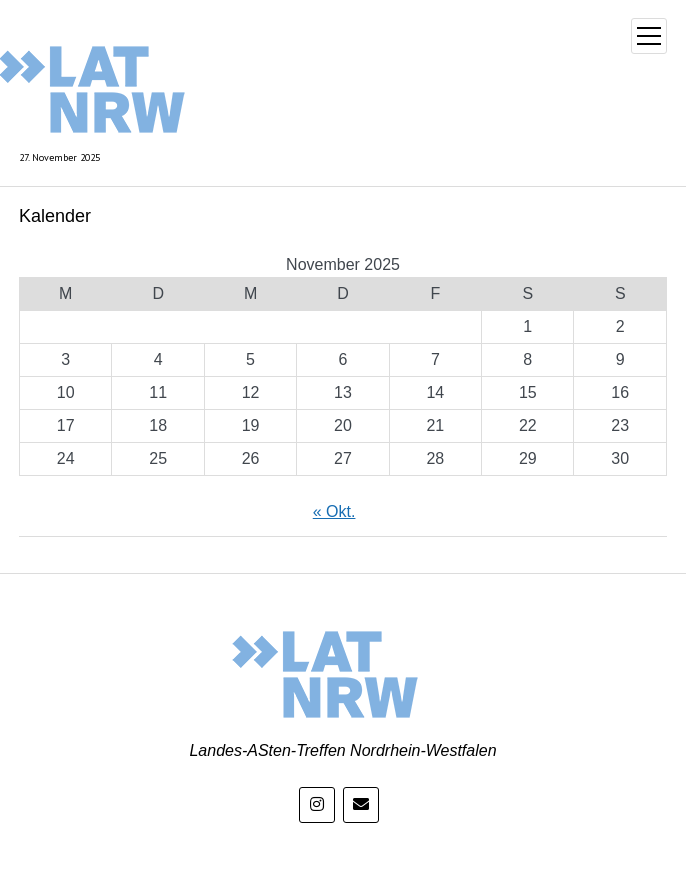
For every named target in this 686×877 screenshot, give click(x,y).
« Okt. (334, 511)
